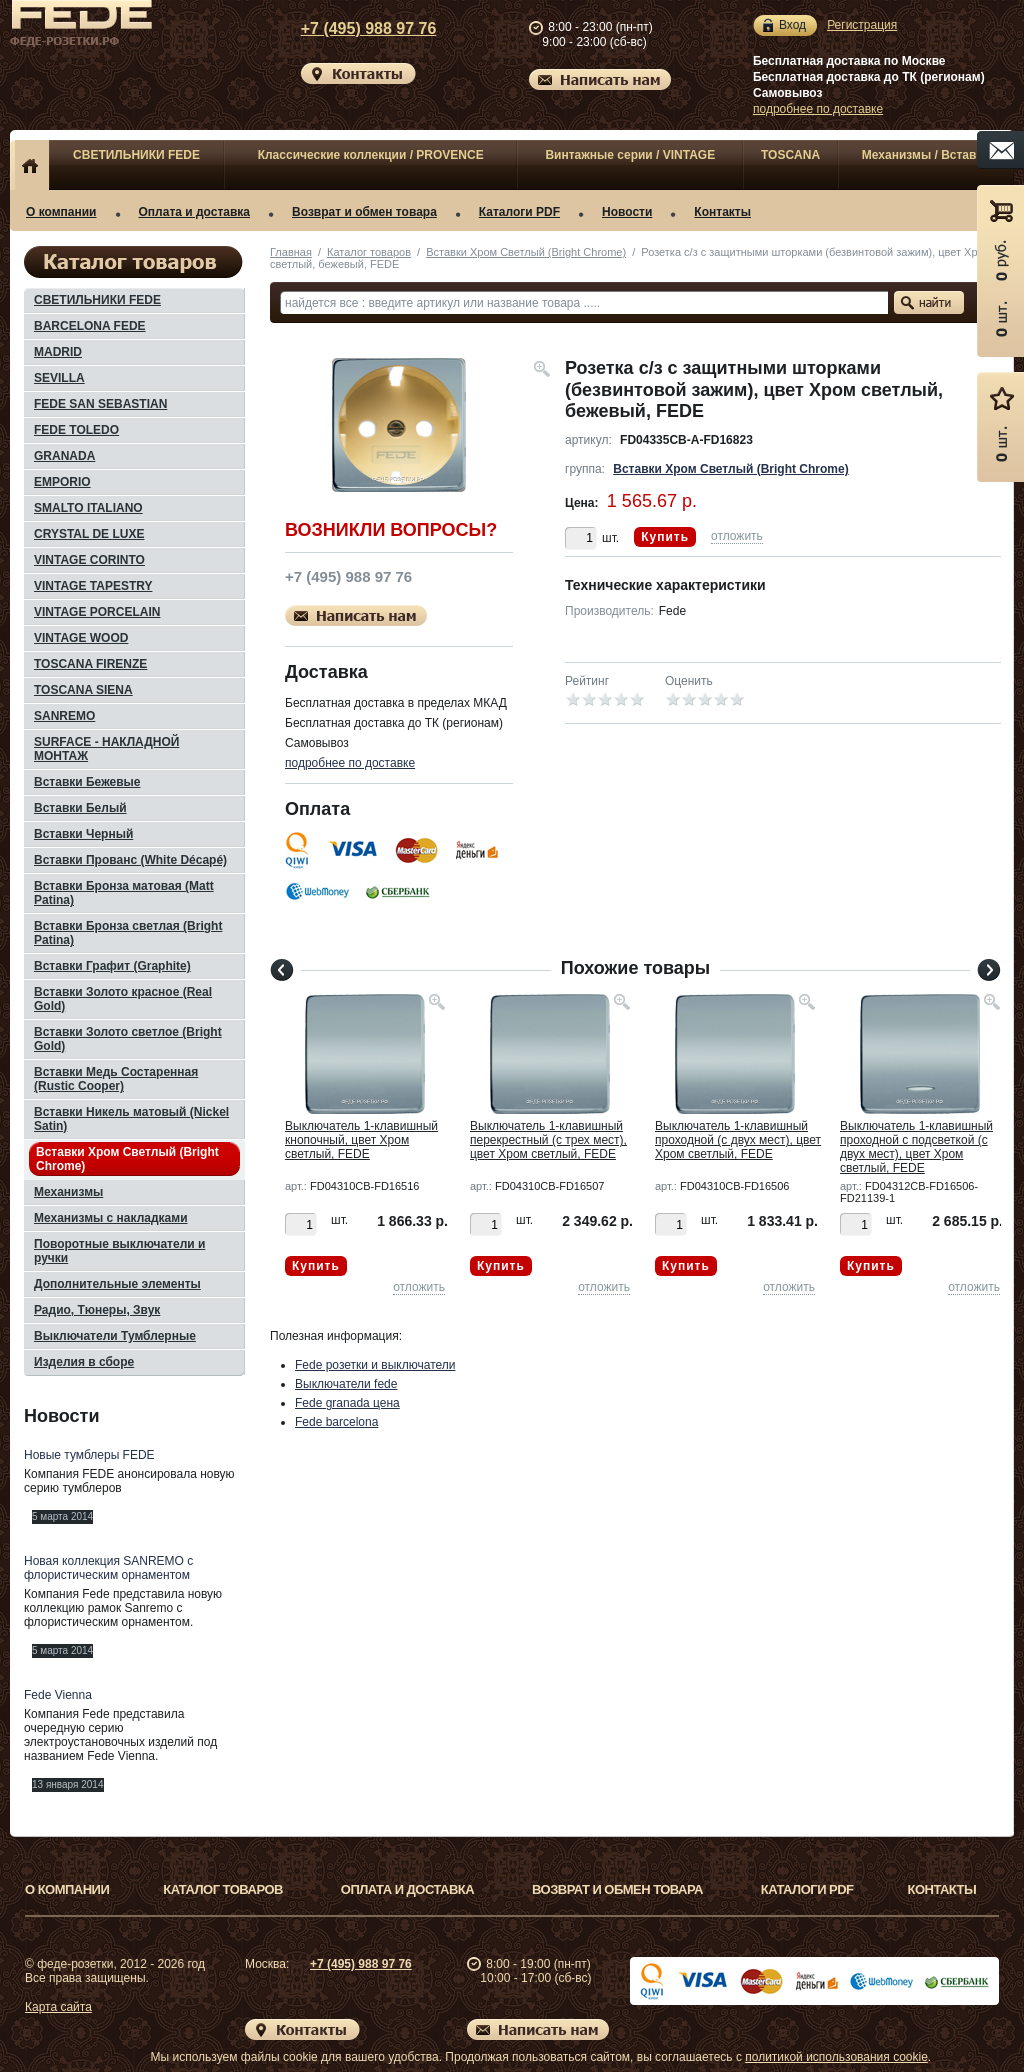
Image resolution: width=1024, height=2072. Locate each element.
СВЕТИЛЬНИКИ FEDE (136, 155)
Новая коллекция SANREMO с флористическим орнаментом (108, 1568)
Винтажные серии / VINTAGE (630, 155)
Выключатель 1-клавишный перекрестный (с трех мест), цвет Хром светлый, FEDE (548, 1140)
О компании (61, 212)
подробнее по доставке (818, 109)
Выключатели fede (346, 1384)
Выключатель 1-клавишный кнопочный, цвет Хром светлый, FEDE (361, 1140)
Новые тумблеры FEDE (89, 1455)
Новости (627, 212)
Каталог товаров (369, 252)
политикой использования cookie (836, 2057)
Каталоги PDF (519, 212)
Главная (291, 252)
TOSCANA (790, 155)
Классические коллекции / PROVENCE (371, 155)
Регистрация (862, 25)
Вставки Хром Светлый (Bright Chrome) (526, 252)
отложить (737, 536)
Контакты (722, 212)
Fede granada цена (347, 1403)
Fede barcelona (336, 1422)
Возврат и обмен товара (364, 212)
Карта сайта (58, 2007)
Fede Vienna (58, 1695)
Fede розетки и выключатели (375, 1365)
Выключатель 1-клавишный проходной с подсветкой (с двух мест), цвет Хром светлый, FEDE (916, 1147)
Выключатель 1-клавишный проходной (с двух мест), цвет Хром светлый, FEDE (738, 1140)
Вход (792, 25)
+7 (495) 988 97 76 (350, 28)
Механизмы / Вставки (926, 155)
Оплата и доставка (195, 212)
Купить (665, 537)
